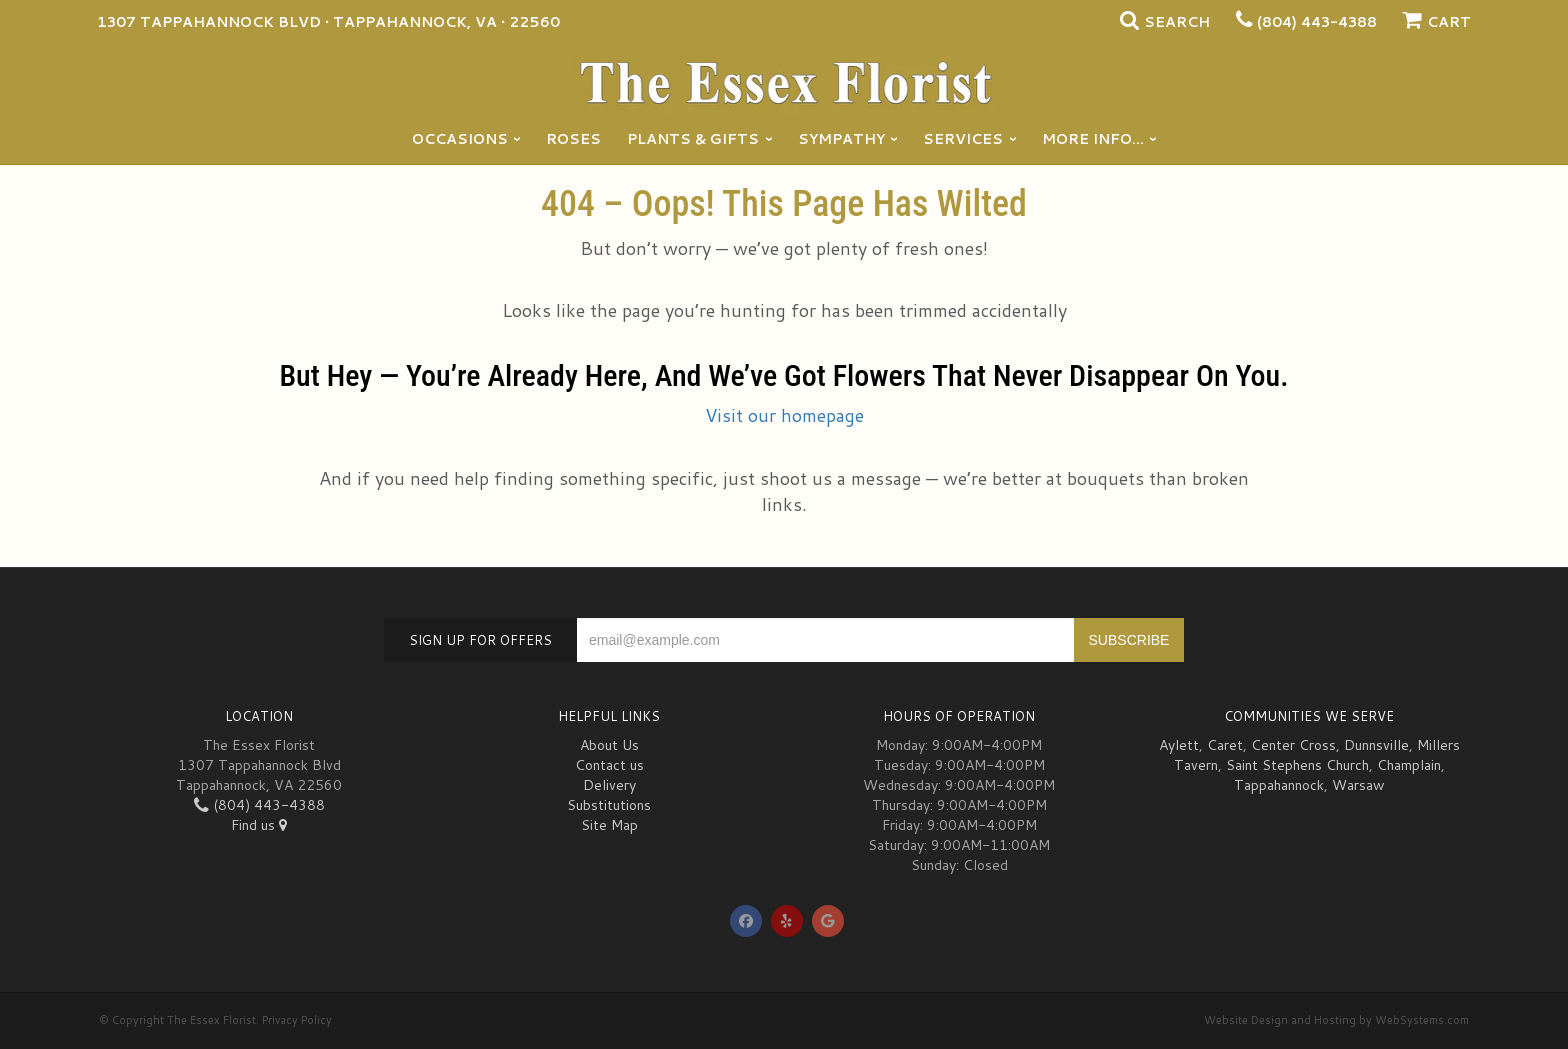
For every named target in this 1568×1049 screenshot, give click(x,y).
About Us (609, 745)
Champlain (1409, 765)
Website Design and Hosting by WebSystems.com (1336, 1020)
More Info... (1093, 139)
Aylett (1179, 745)
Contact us (609, 765)
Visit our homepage (784, 415)
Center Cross (1293, 745)
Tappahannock (1279, 785)
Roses (573, 139)
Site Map (609, 825)
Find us (259, 825)
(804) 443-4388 (1317, 22)
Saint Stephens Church (1297, 765)
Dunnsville (1376, 745)
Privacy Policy (297, 1020)
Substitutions (609, 805)
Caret (1225, 745)
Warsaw (1358, 785)
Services (963, 139)
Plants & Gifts (693, 139)
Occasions (460, 139)
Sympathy (841, 139)
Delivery (609, 785)
